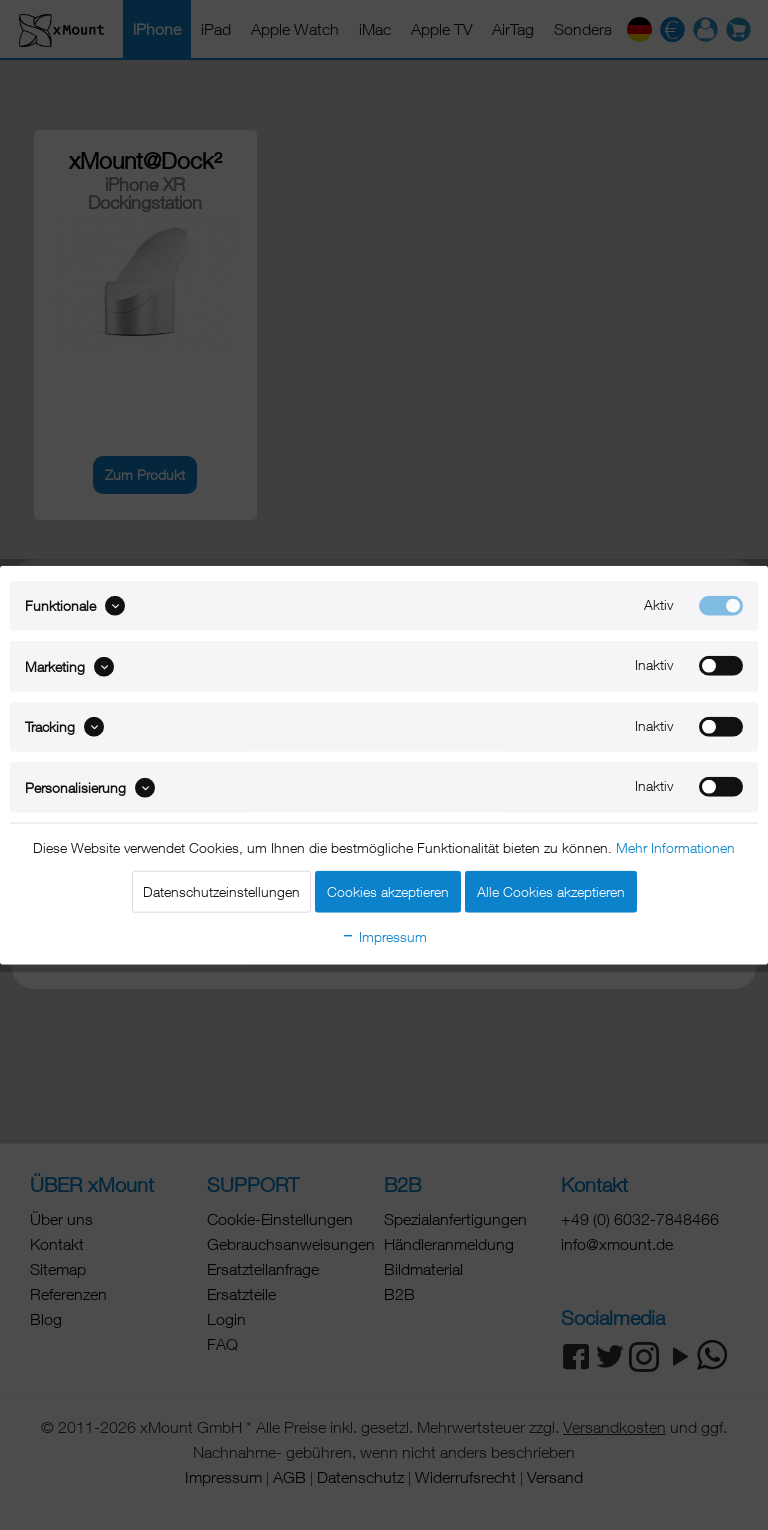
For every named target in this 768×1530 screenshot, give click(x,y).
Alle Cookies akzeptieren (551, 890)
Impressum (384, 935)
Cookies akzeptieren (388, 890)
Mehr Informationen (675, 846)
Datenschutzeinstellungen (221, 890)
